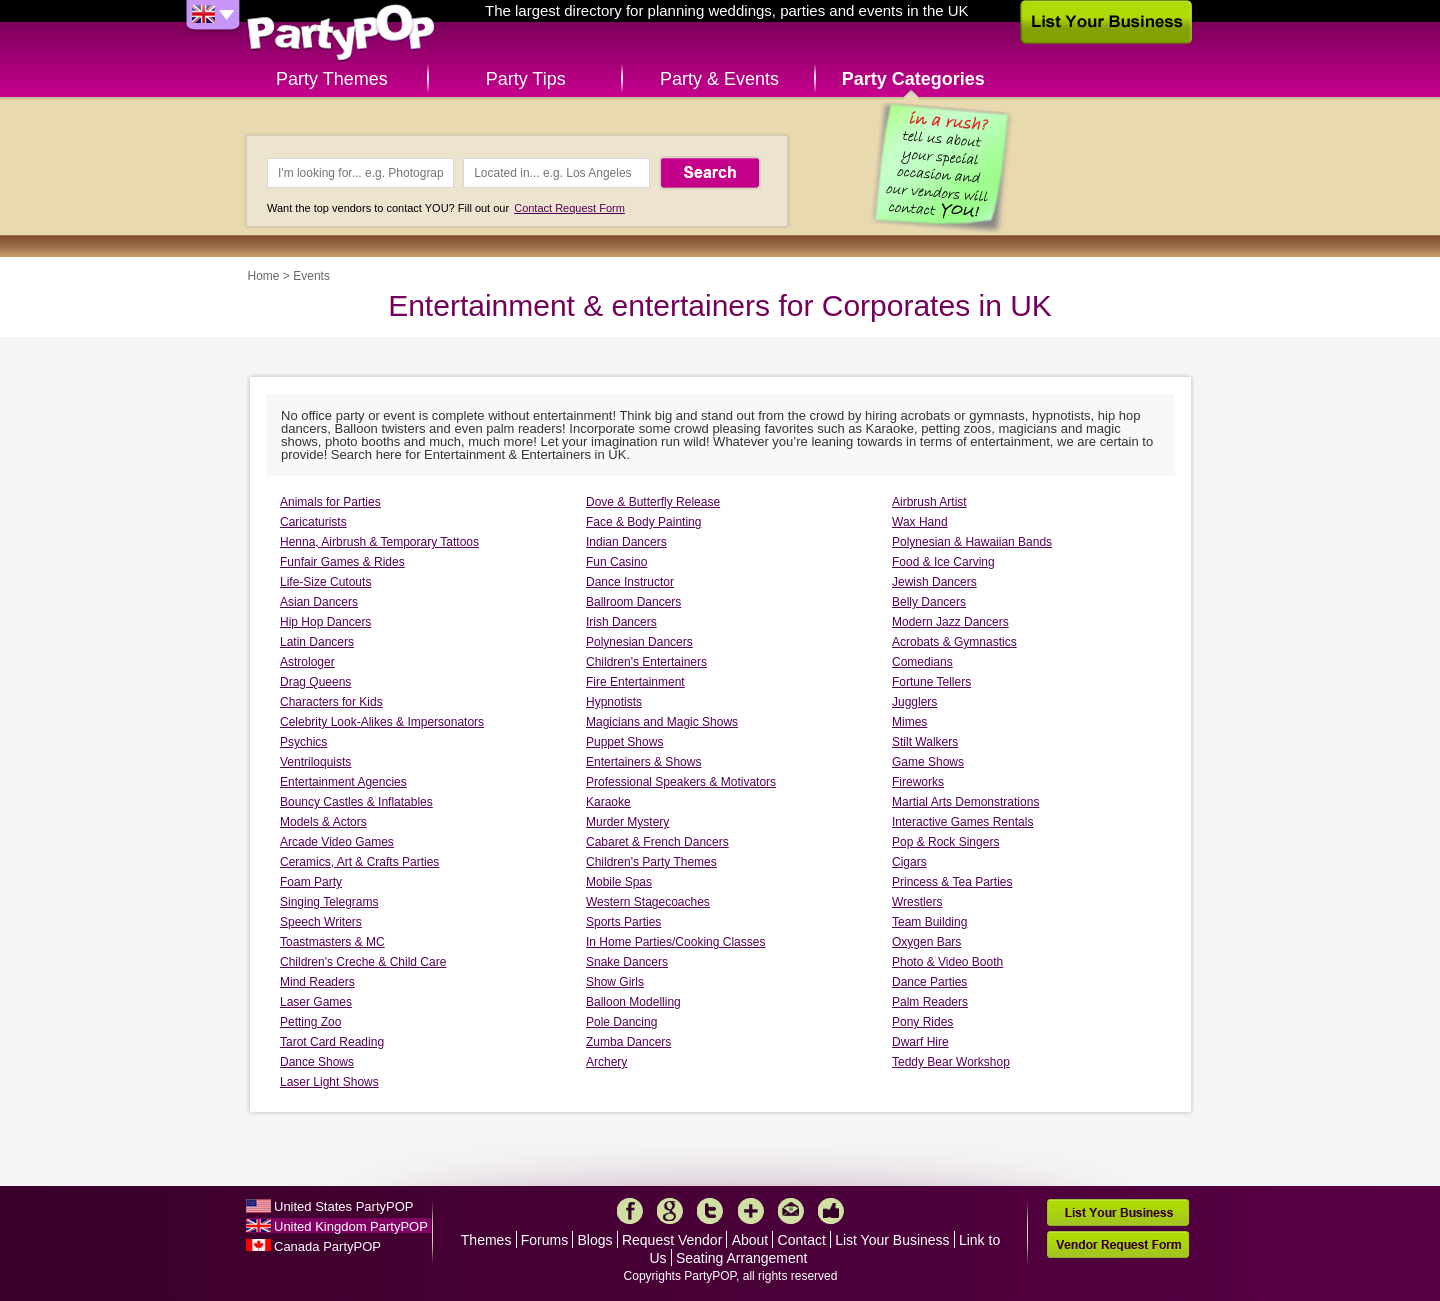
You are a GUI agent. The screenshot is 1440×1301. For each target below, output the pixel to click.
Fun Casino (616, 562)
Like (831, 1211)
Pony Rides (922, 1022)
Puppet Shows (624, 742)
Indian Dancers (626, 542)
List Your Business (892, 1240)
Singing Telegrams (329, 902)
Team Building (929, 922)
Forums (544, 1240)
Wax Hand (920, 522)
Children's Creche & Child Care (363, 962)
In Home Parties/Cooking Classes (675, 942)
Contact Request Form (569, 208)
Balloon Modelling (633, 1002)
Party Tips (526, 79)
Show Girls (615, 982)
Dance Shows (317, 1062)
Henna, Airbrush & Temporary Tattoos (379, 542)
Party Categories (913, 79)
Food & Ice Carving (943, 562)
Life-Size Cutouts (325, 582)
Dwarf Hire (920, 1042)
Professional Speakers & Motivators (681, 782)
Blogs (595, 1240)
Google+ (670, 1211)
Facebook (630, 1211)
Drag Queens (315, 682)
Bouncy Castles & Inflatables (356, 802)
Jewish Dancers (934, 582)
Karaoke (608, 802)
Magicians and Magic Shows (662, 722)
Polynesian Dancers (639, 642)
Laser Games (316, 1002)
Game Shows (928, 762)
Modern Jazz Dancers (950, 622)
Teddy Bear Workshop (951, 1062)
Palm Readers (930, 1002)
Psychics (303, 742)
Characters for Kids (331, 702)
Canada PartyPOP (327, 1246)
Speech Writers (321, 922)
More (751, 1211)
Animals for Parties (330, 502)
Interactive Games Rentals (962, 822)
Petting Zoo (310, 1022)
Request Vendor (672, 1240)
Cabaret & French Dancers (657, 842)
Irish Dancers (621, 622)
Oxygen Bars (926, 942)
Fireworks (918, 782)
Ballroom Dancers (633, 602)
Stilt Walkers (925, 742)
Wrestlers (917, 902)
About (750, 1240)
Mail (791, 1211)
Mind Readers (317, 982)
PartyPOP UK (341, 33)
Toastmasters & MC (332, 942)
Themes (486, 1240)
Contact (802, 1240)
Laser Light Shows (329, 1082)
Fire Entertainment (635, 682)
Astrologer (307, 662)
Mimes (909, 722)
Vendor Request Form (1118, 1244)
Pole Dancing (621, 1022)
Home (264, 276)
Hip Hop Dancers (325, 622)
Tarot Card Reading (332, 1042)
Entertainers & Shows (643, 762)
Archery (606, 1062)
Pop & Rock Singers (945, 842)
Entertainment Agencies (343, 782)
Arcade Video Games (337, 842)
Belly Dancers (929, 602)
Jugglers (914, 702)
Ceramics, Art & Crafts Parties (359, 862)
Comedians (922, 662)
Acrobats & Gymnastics (954, 642)
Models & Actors (323, 822)
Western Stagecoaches (648, 902)
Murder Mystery (627, 822)
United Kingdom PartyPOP (351, 1226)
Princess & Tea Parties (952, 882)
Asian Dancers (319, 602)
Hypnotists (614, 702)
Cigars (909, 862)
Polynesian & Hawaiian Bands (972, 542)
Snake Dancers (627, 962)
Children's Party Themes (651, 862)
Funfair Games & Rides (342, 562)
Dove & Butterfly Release (653, 502)
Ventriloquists (315, 762)
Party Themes (332, 79)
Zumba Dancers (628, 1042)
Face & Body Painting (643, 522)
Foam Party (311, 882)
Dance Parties (929, 982)
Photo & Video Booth (947, 962)
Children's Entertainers (646, 662)
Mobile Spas (619, 882)
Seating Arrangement (742, 1258)
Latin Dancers (317, 642)
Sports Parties (623, 922)
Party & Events (719, 79)
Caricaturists (313, 522)
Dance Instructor (630, 582)
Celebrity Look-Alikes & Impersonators (382, 722)
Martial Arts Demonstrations (965, 802)
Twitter (710, 1211)
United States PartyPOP (343, 1206)
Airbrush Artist (929, 502)
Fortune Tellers (931, 682)
